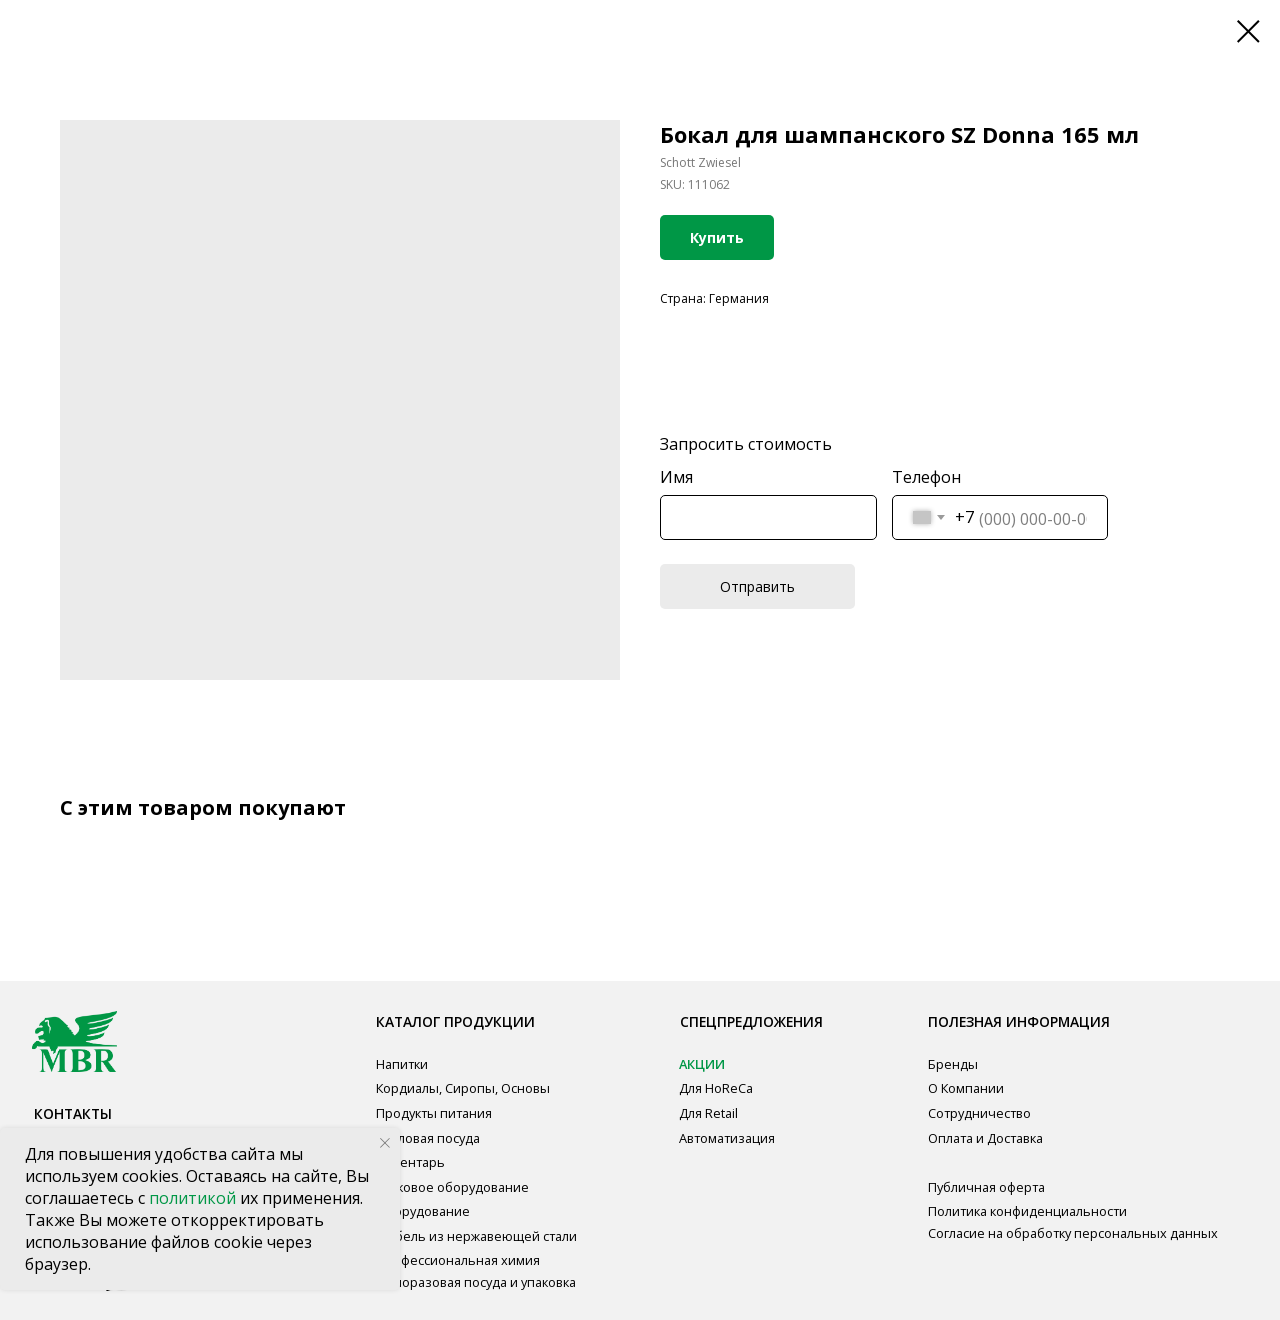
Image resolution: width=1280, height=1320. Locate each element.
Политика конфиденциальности (1027, 1211)
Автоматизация (727, 1138)
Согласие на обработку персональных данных (1073, 1233)
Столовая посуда (428, 1138)
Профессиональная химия (458, 1260)
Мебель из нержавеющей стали (476, 1236)
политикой (194, 1198)
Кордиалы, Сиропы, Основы (463, 1088)
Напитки (402, 1064)
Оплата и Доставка (985, 1138)
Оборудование (423, 1211)
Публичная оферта (986, 1187)
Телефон (926, 477)
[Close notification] (385, 1143)
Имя (676, 477)
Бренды (953, 1064)
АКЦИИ (702, 1064)
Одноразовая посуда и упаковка (476, 1282)
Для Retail (708, 1113)
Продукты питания (434, 1113)
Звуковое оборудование (452, 1187)
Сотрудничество (979, 1113)
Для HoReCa (716, 1088)
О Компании (966, 1088)
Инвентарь (410, 1162)
